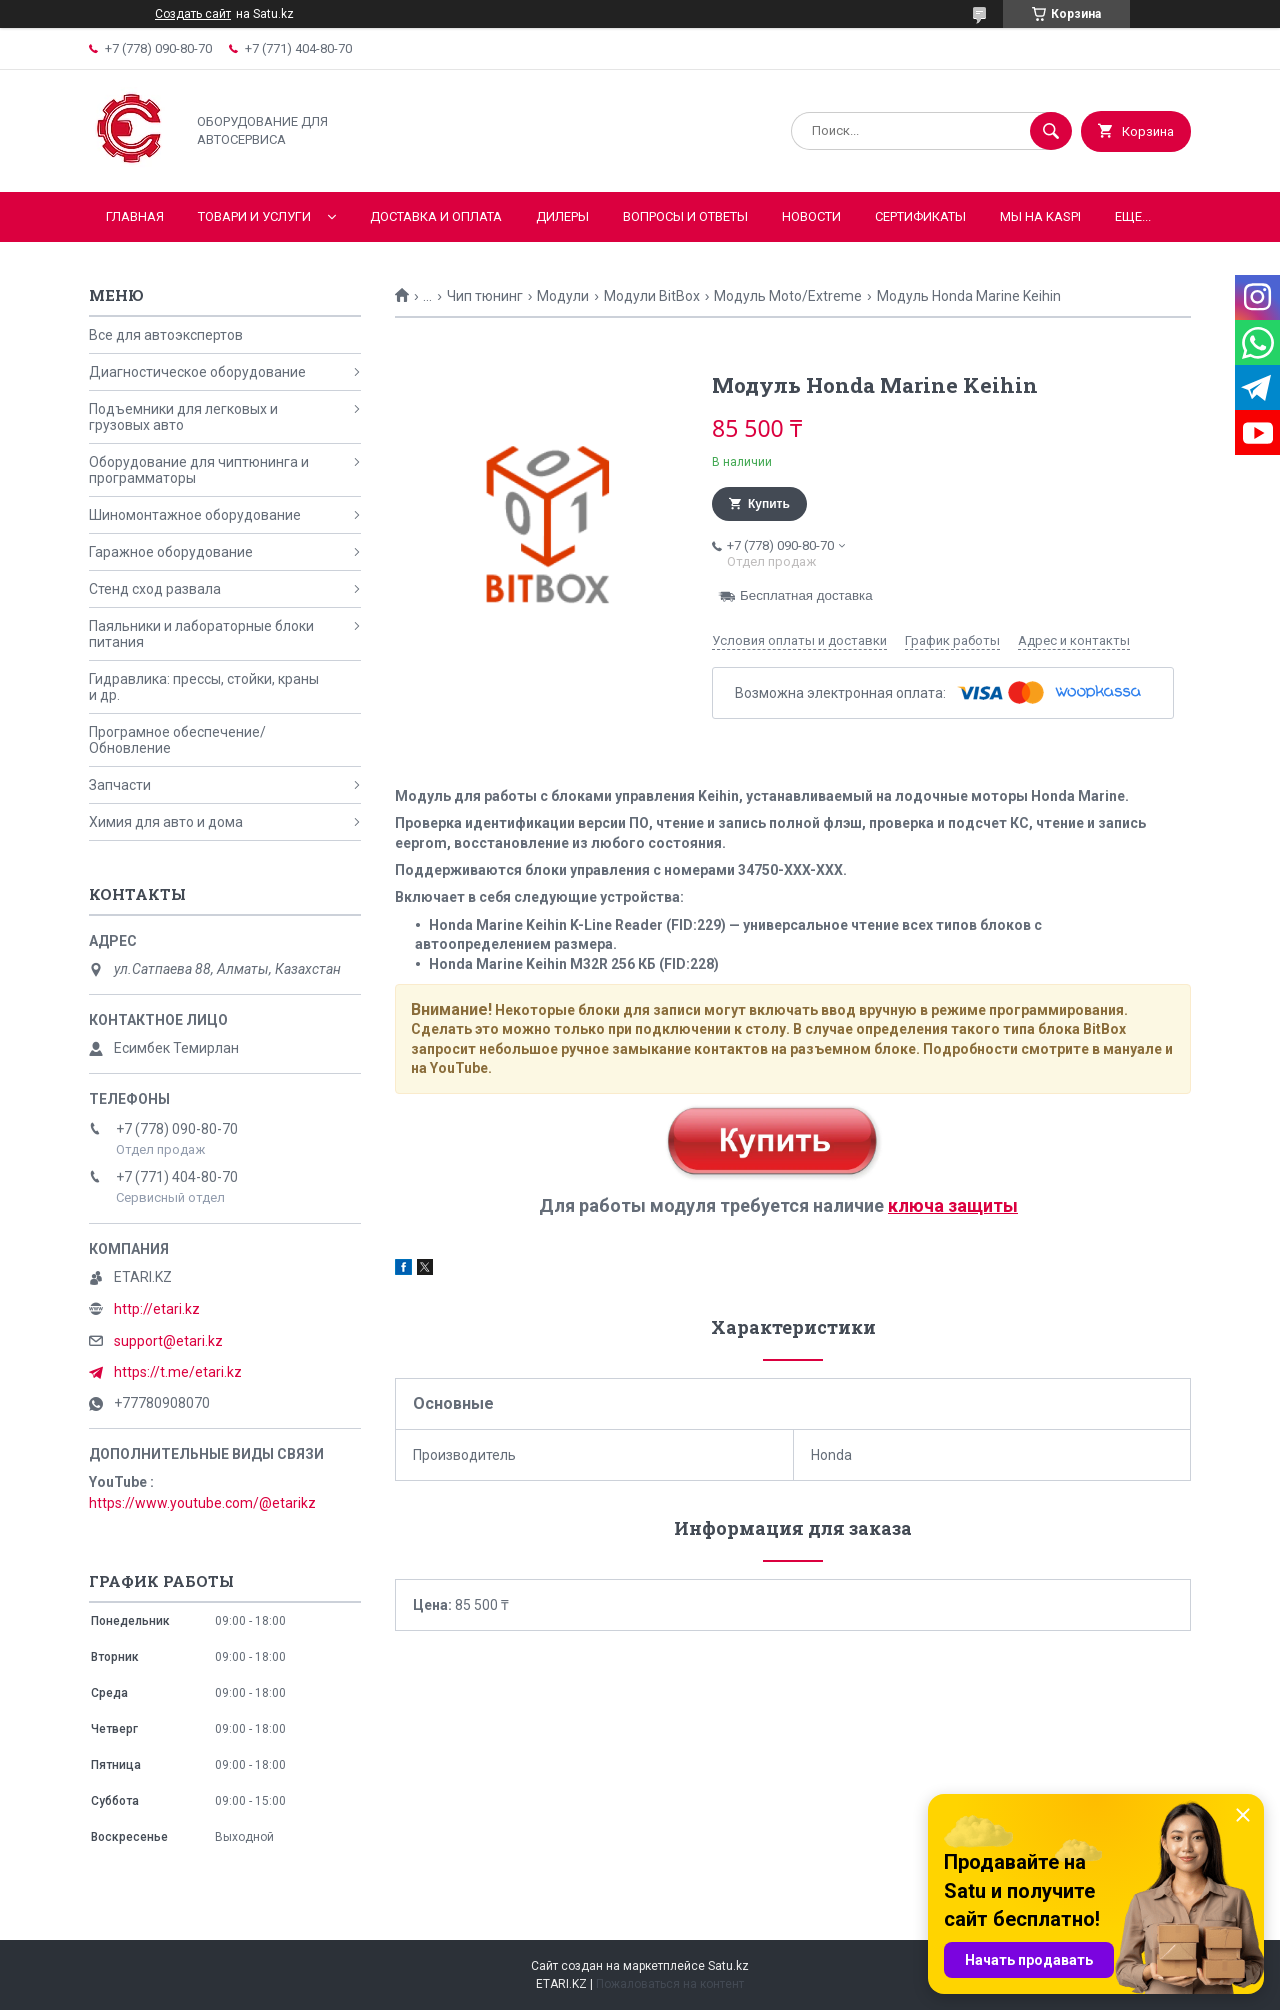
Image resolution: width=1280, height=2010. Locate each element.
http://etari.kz (157, 1309)
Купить (769, 504)
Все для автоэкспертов (166, 335)
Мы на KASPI (1040, 216)
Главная (135, 216)
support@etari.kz (168, 1341)
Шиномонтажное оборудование (195, 515)
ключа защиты (953, 1205)
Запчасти (120, 785)
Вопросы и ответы (685, 216)
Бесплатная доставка (806, 595)
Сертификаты (920, 216)
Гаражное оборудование (171, 552)
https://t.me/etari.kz (178, 1372)
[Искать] (1051, 131)
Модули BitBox (652, 296)
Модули (563, 296)
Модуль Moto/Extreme (788, 296)
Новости (811, 216)
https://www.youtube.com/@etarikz (202, 1503)
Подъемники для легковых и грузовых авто (183, 417)
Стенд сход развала (155, 589)
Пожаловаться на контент (670, 1984)
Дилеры (562, 216)
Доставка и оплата (436, 216)
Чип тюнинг (485, 296)
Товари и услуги (254, 216)
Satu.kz (728, 1966)
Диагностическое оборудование (197, 372)
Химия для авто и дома (166, 822)
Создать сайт (193, 14)
